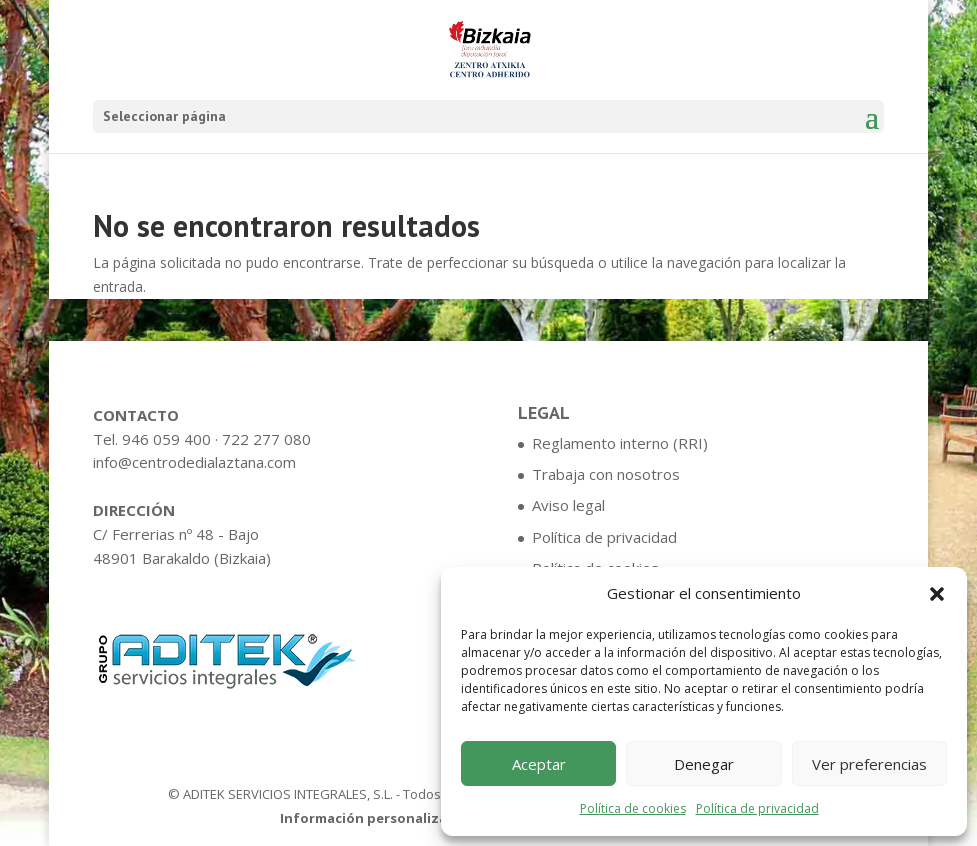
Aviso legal (568, 505)
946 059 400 (166, 439)
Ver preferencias (869, 764)
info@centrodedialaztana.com (194, 462)
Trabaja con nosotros (606, 474)
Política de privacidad (757, 808)
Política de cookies (633, 808)
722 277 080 (266, 439)
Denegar (704, 764)
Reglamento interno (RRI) (620, 443)
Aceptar (539, 764)
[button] (937, 594)
